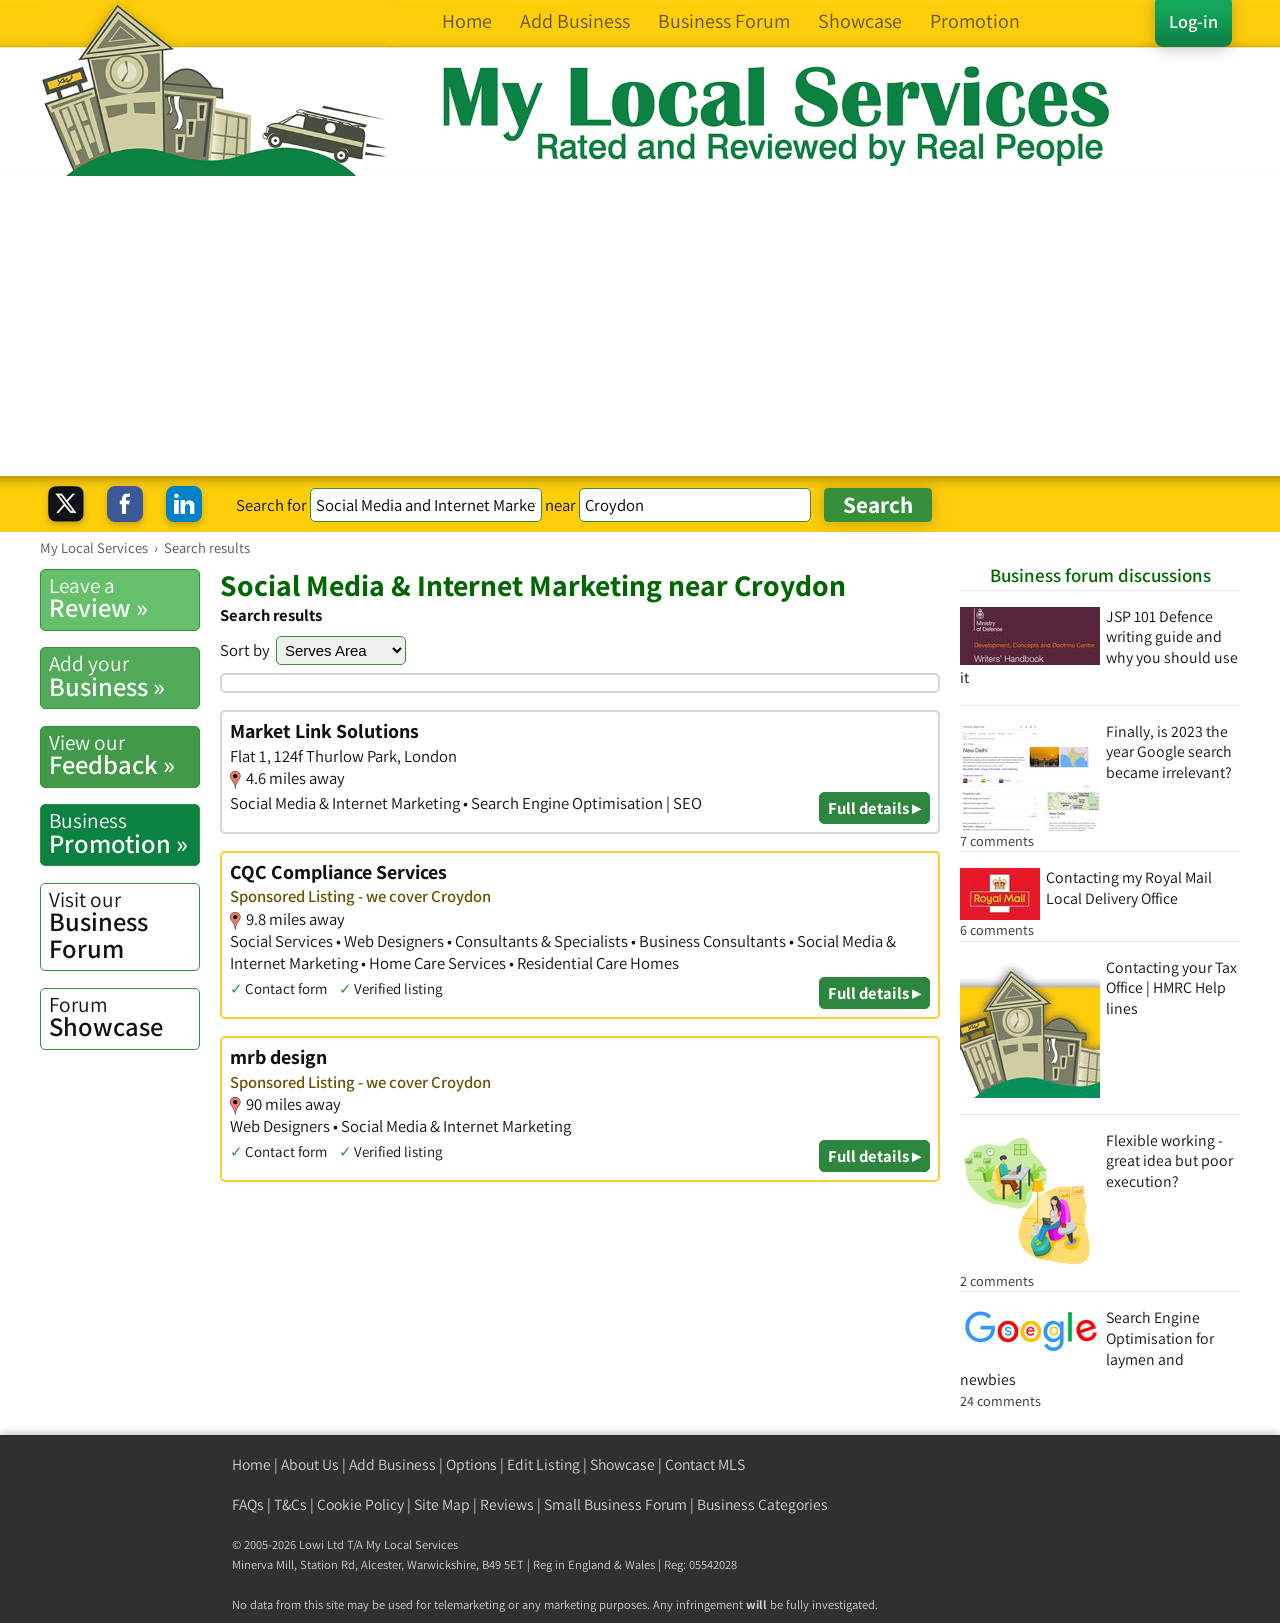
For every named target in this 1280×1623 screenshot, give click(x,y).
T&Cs (290, 1504)
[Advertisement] (640, 326)
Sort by (245, 650)
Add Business (392, 1464)
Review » (124, 598)
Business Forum (124, 925)
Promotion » (124, 833)
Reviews (507, 1504)
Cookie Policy (360, 1504)
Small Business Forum (615, 1504)
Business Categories (762, 1504)
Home (251, 1464)
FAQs (248, 1504)
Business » (124, 676)
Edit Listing (543, 1464)
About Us (310, 1464)
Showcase (124, 1017)
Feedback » (124, 755)
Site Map (442, 1504)
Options (471, 1464)
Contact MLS (705, 1464)
